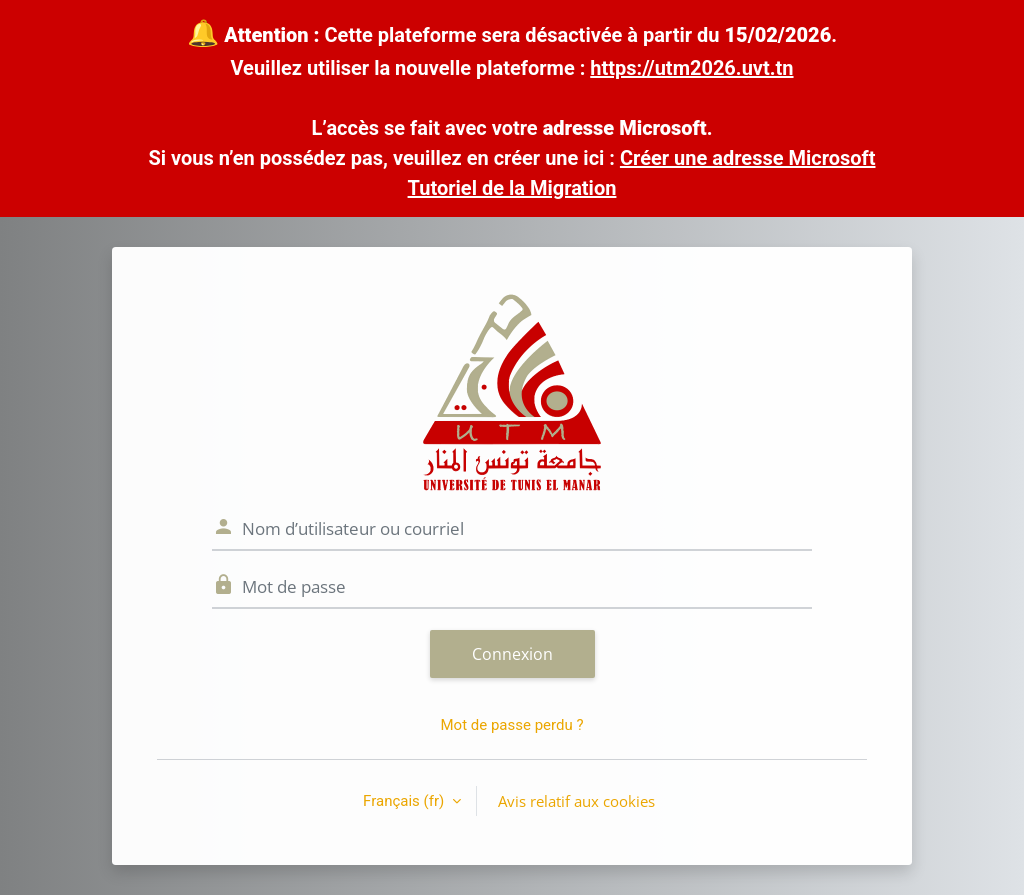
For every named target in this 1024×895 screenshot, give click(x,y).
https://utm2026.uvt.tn (691, 68)
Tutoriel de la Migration (512, 188)
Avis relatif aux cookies (576, 801)
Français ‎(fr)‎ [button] (405, 801)
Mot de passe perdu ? (511, 725)
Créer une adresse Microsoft (748, 158)
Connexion (512, 654)
